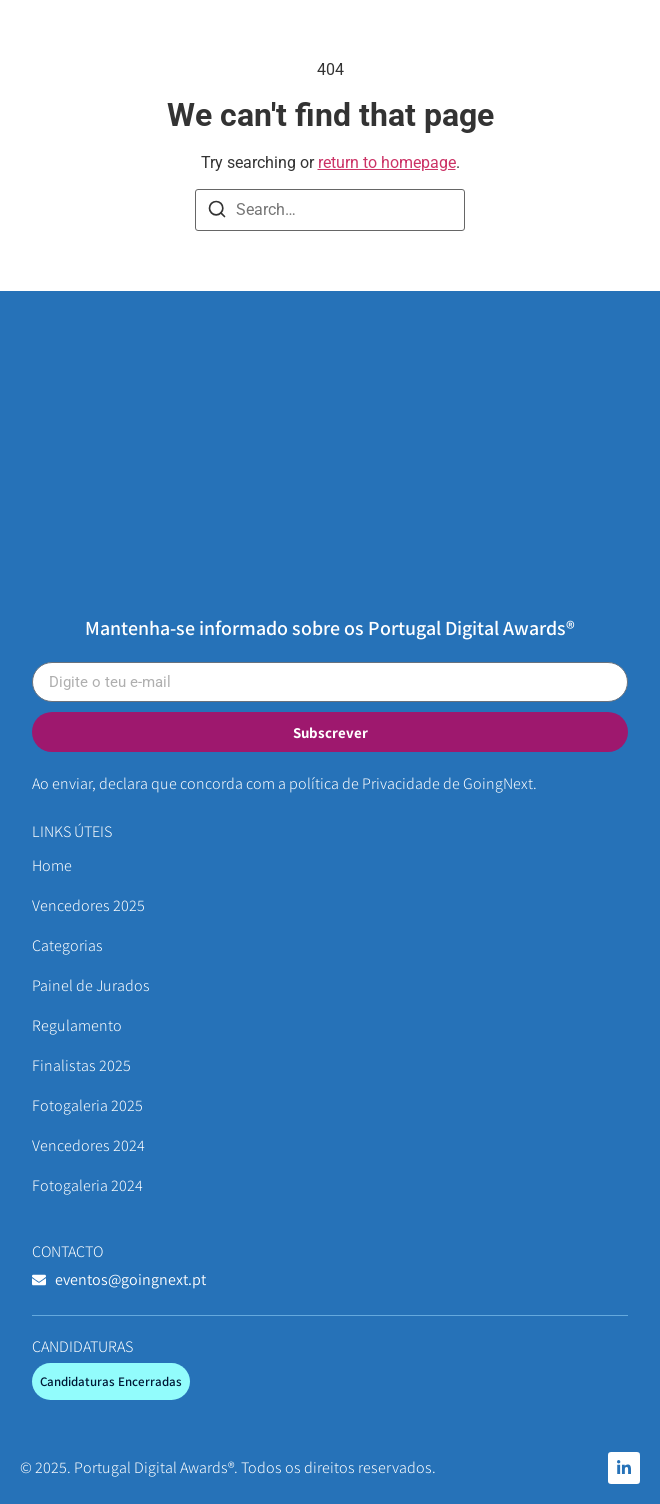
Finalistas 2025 (81, 1065)
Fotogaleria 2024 (87, 1185)
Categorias (67, 945)
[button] (622, 44)
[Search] (217, 212)
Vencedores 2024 (88, 1145)
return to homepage (387, 162)
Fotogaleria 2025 (87, 1105)
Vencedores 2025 (88, 905)
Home (52, 865)
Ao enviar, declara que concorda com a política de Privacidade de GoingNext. (284, 783)
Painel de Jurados (91, 985)
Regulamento (77, 1025)
